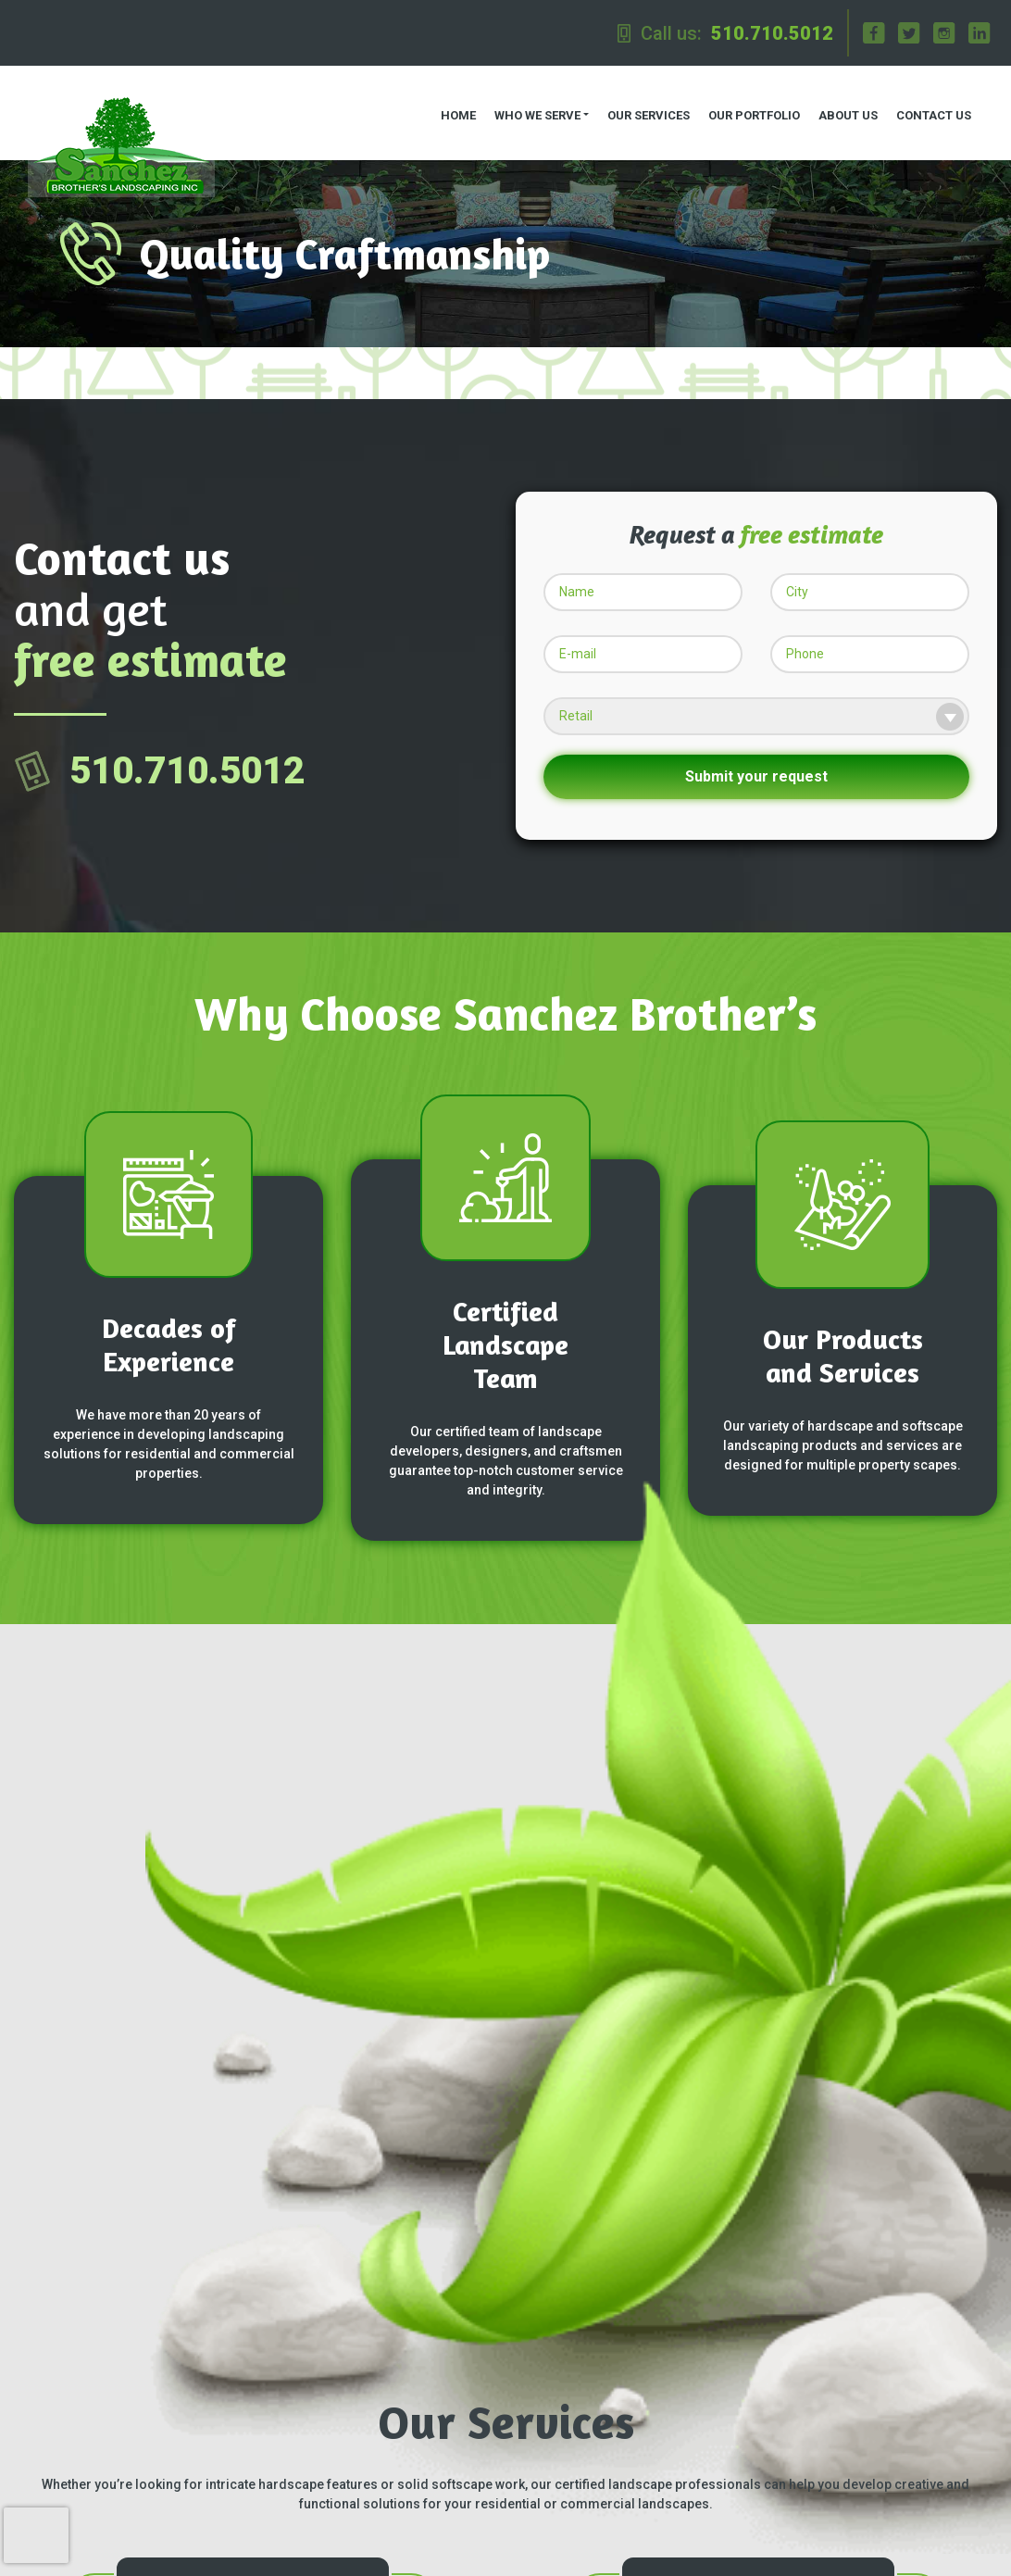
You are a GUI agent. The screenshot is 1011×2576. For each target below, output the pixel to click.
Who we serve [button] (527, 102)
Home (448, 102)
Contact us (923, 102)
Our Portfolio (744, 102)
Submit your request (756, 751)
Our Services (638, 102)
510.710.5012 (772, 33)
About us (837, 102)
